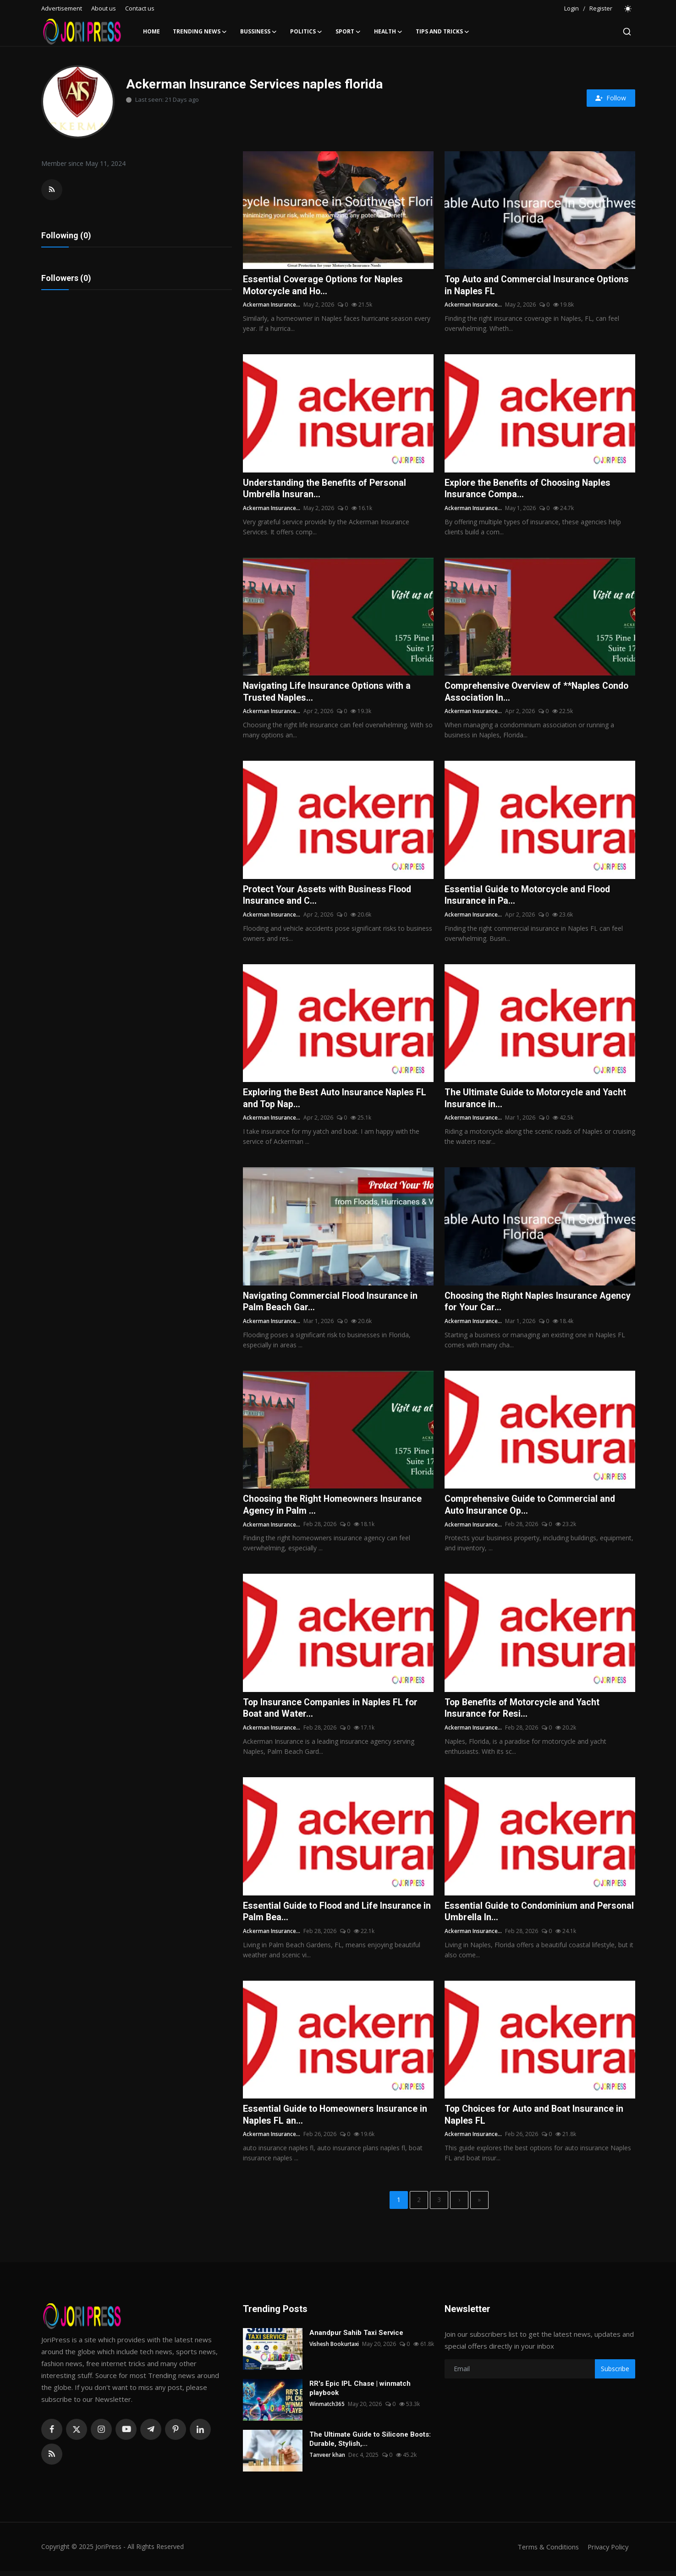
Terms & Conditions (545, 2551)
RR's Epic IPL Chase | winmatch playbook (360, 2393)
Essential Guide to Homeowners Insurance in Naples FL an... (336, 2119)
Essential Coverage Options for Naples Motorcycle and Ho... (324, 285)
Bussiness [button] (258, 31)
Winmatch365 (327, 2409)
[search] (627, 31)
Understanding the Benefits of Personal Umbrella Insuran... (326, 489)
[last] (479, 2205)
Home (151, 31)
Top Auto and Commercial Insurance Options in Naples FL (538, 285)
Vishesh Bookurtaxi (334, 2349)
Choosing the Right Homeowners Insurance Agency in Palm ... (334, 1507)
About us (103, 8)
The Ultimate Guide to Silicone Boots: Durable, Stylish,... (370, 2444)
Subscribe (615, 2373)
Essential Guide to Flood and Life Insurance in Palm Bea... (333, 1915)
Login (571, 8)
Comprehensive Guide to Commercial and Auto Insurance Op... (532, 1507)
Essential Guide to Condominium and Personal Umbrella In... (522, 1915)
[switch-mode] (628, 8)
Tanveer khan (327, 2460)
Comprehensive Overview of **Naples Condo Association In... (539, 692)
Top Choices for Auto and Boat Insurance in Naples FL (536, 2119)
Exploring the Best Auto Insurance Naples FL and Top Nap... (336, 1100)
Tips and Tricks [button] (443, 31)
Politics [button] (306, 31)
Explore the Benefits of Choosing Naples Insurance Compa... (529, 489)
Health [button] (388, 31)
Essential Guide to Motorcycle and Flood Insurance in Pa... (529, 896)
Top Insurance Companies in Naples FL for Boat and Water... (331, 1711)
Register (600, 8)
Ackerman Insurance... (271, 305)
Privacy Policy (606, 2551)
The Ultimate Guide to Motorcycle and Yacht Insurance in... (537, 1100)
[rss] (51, 2459)
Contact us (139, 8)
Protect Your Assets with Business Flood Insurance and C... (329, 896)
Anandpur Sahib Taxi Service (356, 2338)
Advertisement (61, 8)
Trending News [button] (200, 31)
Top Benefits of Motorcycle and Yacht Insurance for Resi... (524, 1711)
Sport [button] (348, 31)
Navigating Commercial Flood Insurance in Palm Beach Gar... (332, 1304)
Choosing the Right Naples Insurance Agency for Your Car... (539, 1304)
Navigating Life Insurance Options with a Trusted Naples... (327, 692)
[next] (459, 2205)
